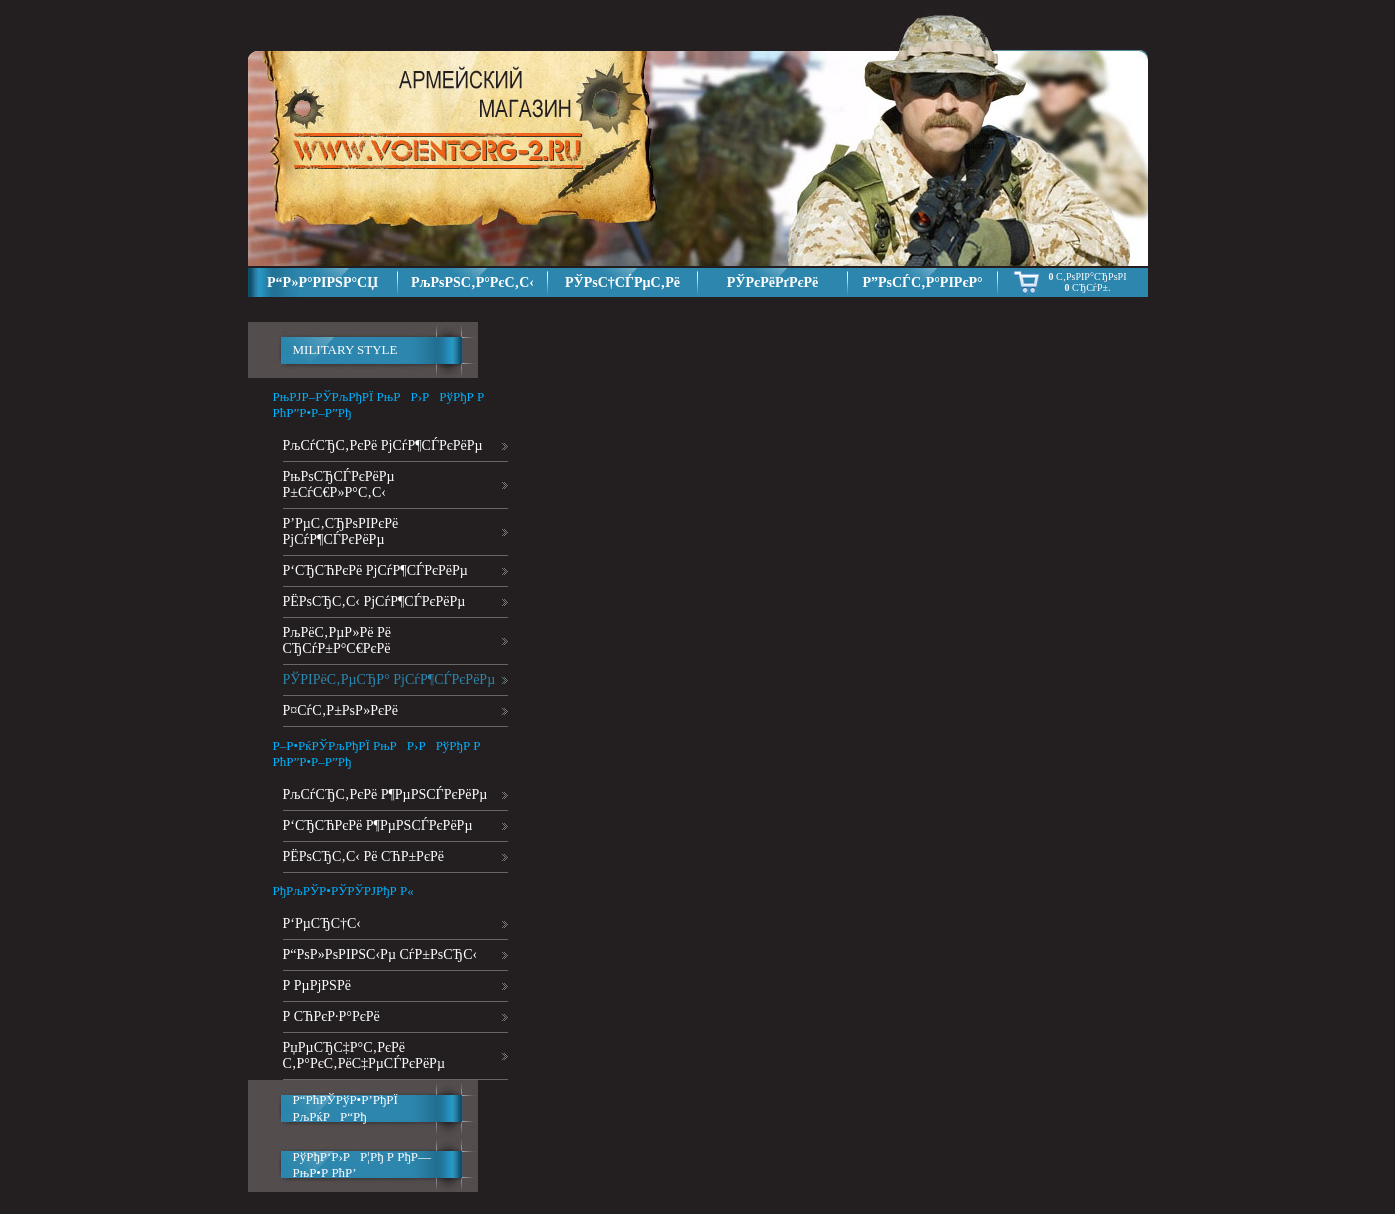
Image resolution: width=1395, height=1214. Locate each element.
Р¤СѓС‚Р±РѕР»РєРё (341, 710)
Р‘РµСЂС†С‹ (322, 923)
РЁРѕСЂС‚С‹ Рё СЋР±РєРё (363, 856)
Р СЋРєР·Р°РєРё (331, 1016)
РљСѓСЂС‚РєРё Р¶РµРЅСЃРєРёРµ (385, 794)
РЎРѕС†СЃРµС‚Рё (622, 282)
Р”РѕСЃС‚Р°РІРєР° (922, 282)
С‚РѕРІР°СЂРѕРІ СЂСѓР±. (1088, 282)
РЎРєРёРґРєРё (773, 282)
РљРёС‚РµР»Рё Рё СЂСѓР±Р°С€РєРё (337, 640)
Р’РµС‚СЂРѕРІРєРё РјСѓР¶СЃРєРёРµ (341, 531)
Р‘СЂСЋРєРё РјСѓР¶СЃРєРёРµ (375, 570)
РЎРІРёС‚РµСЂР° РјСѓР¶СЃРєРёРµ (389, 679)
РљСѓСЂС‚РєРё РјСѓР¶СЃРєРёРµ (383, 445)
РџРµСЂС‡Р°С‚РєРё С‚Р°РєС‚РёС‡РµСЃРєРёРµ (364, 1055)
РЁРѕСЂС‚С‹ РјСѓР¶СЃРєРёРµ (374, 601)
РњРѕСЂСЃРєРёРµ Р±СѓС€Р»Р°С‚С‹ (339, 484)
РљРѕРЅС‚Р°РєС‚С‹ (472, 282)
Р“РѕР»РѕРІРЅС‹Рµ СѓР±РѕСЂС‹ (380, 954)
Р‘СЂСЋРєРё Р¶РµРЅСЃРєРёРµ (378, 825)
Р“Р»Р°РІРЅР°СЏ (322, 282)
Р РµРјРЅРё (317, 985)
